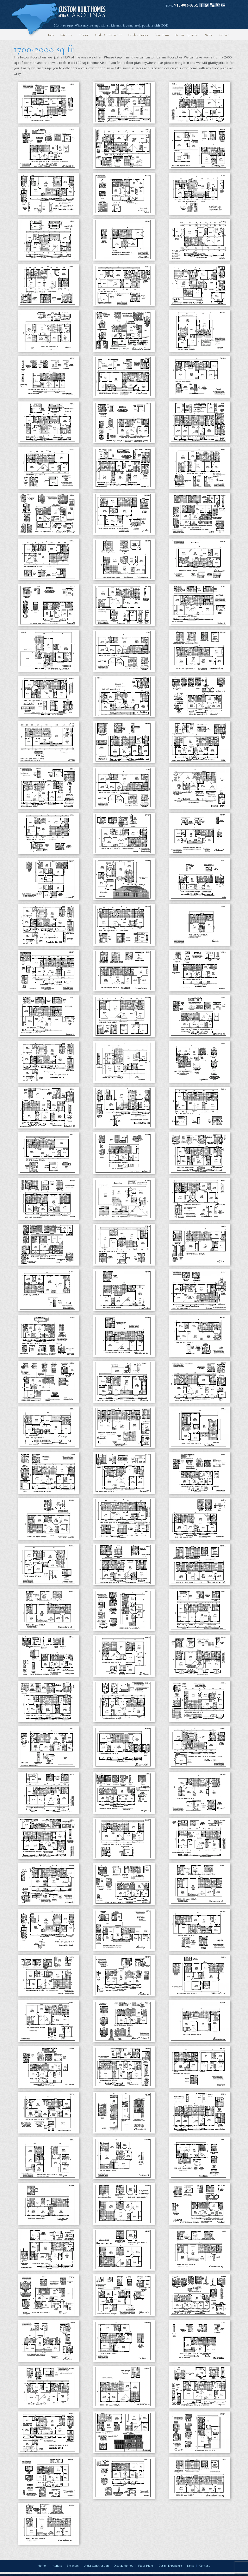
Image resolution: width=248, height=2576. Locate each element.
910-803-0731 (186, 5)
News (208, 35)
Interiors (66, 35)
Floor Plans (161, 35)
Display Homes (138, 35)
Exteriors (83, 35)
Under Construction (108, 35)
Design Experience (187, 35)
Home (50, 35)
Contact (223, 35)
